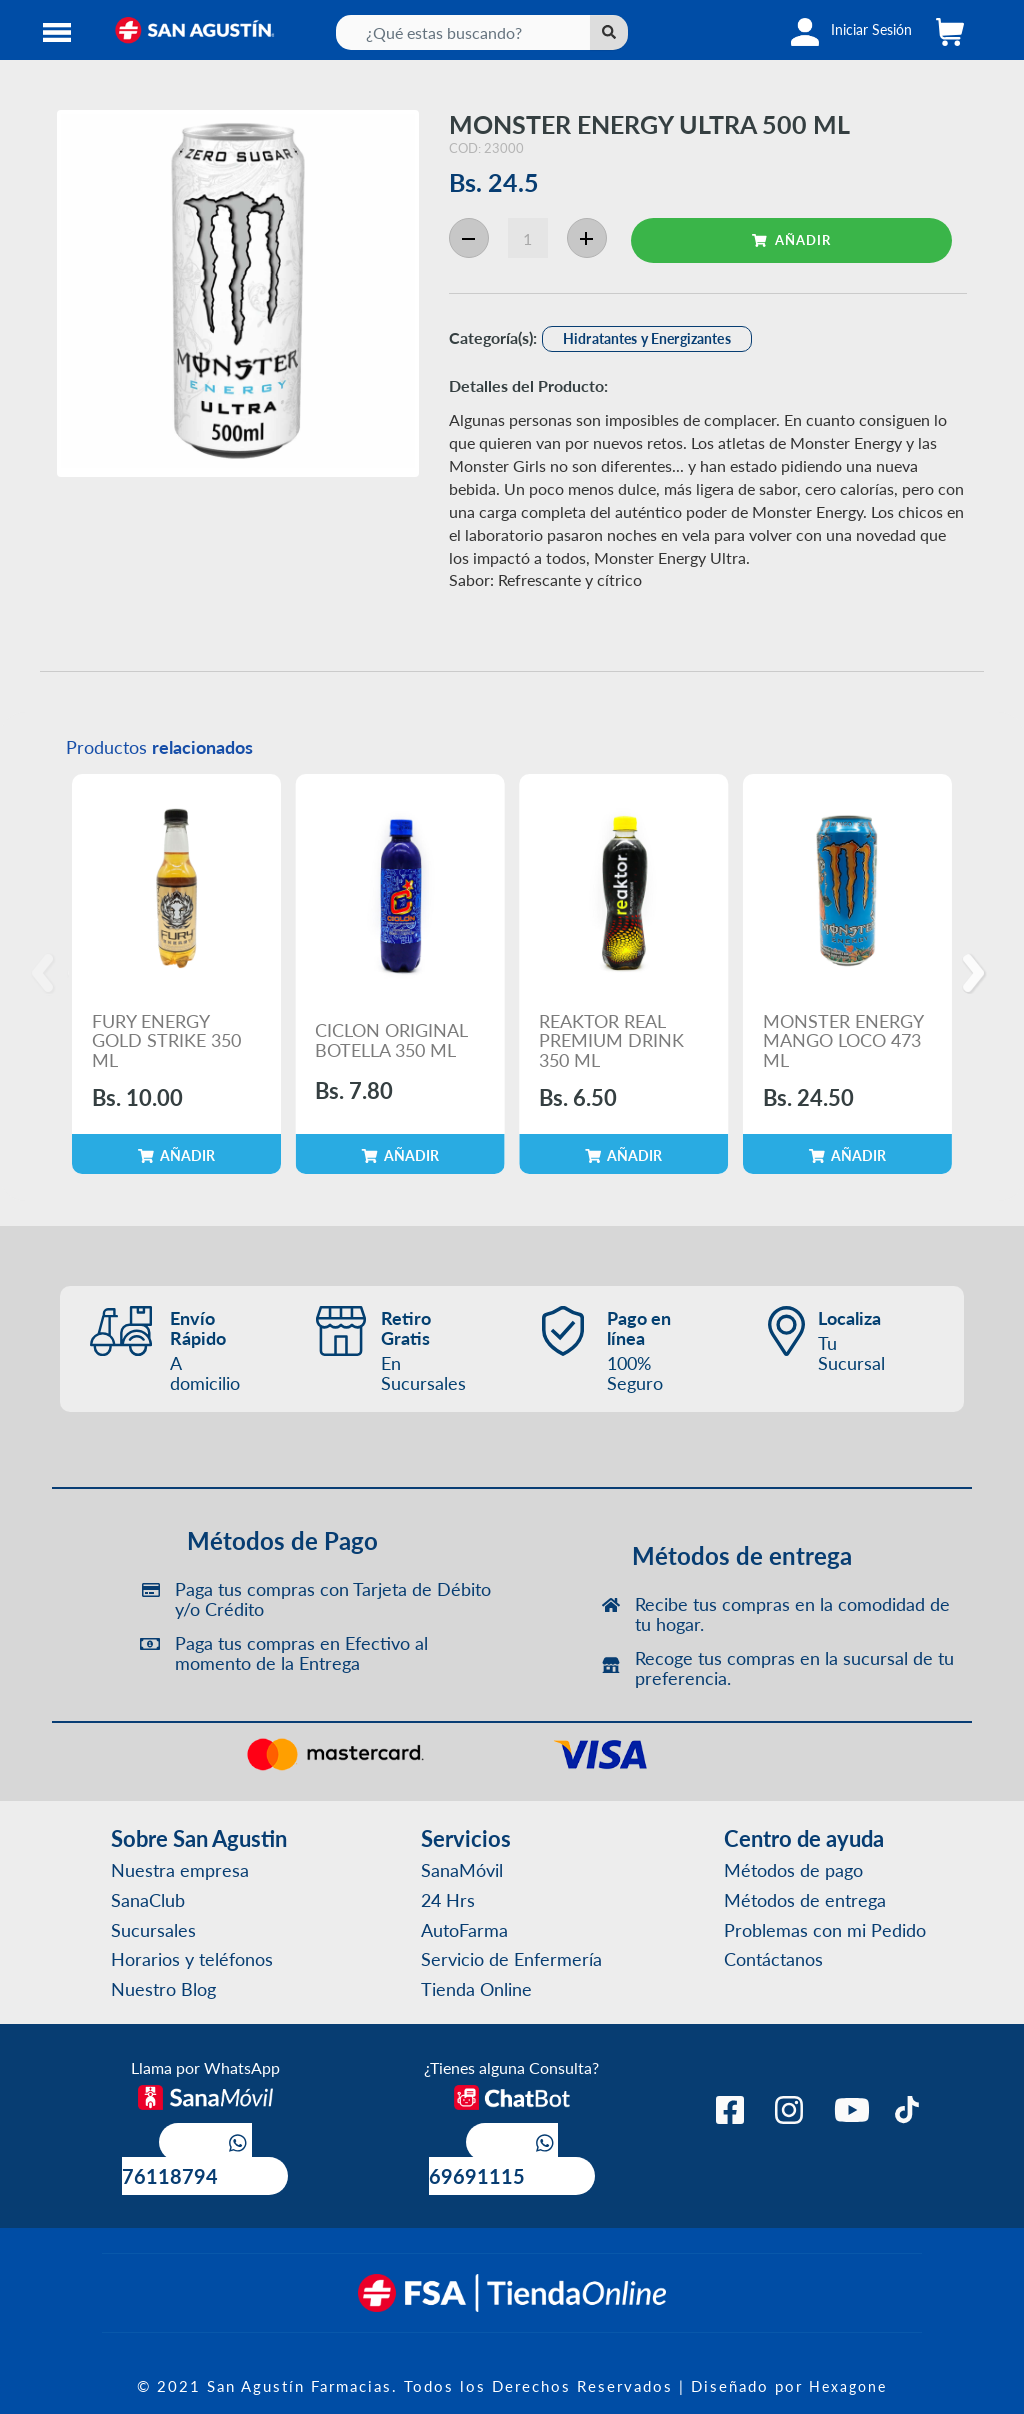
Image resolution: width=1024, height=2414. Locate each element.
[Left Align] (609, 32)
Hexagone (848, 2386)
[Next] (977, 974)
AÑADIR (791, 239)
